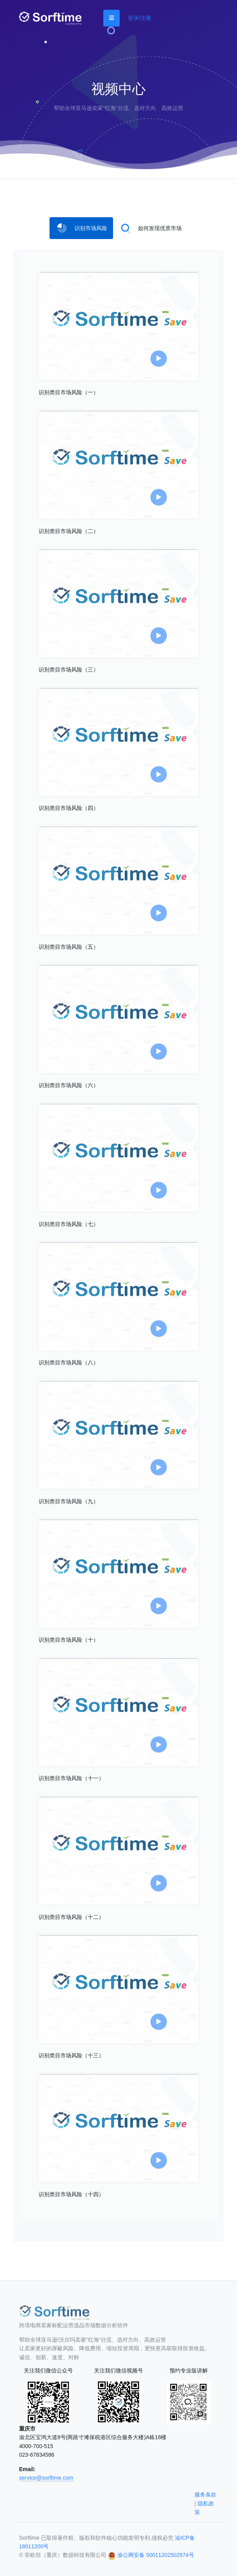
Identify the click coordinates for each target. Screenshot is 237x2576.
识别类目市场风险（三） (69, 669)
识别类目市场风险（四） (69, 808)
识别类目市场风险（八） (69, 1362)
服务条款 (205, 2494)
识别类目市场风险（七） (69, 1224)
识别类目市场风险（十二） (71, 1917)
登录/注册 (139, 18)
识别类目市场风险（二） (69, 531)
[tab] (81, 228)
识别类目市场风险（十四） (71, 2194)
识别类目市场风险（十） (69, 1640)
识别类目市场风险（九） (69, 1501)
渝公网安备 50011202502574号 (155, 2555)
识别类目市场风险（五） (69, 947)
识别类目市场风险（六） (69, 1085)
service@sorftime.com (46, 2478)
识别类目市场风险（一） (69, 392)
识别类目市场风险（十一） (71, 1778)
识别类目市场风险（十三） (71, 2055)
